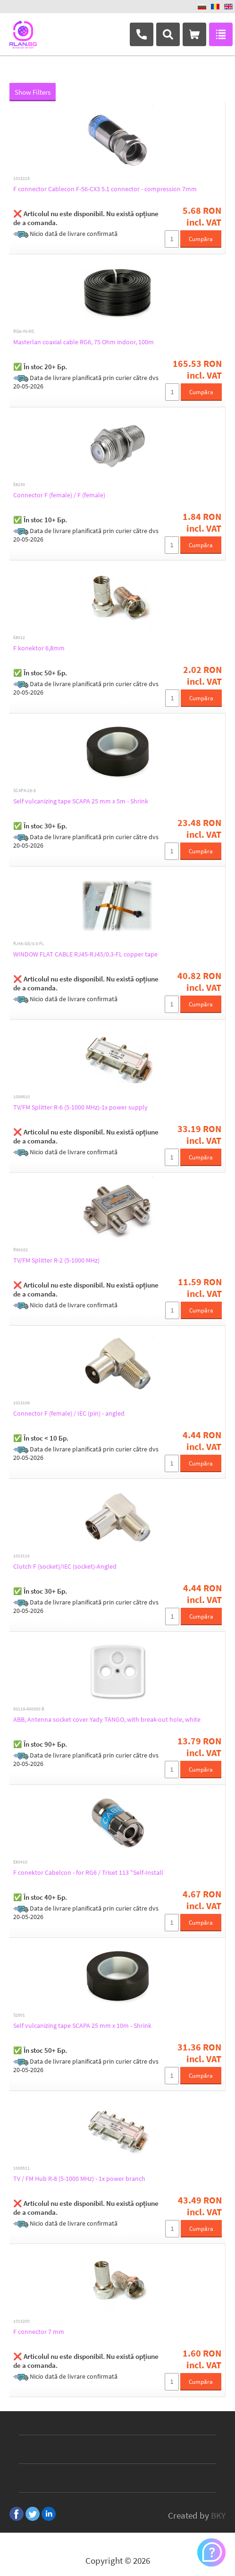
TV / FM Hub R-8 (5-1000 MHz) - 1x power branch (79, 2178)
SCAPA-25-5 (24, 791)
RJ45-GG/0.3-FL (28, 944)
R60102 (20, 1250)
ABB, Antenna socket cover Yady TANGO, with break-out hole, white (107, 1719)
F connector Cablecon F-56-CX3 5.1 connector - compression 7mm (105, 189)
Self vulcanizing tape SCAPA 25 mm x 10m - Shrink (82, 2025)
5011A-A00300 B (28, 1709)
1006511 (21, 2168)
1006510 (21, 1097)
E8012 (19, 637)
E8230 (19, 484)
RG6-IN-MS (23, 331)
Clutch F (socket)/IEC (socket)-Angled (65, 1566)
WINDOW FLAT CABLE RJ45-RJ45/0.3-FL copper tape (85, 954)
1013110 (21, 1556)
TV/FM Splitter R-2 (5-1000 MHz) (56, 1260)
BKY (218, 2515)
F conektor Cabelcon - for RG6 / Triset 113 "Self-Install (88, 1872)
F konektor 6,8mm (39, 648)
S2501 (19, 2015)
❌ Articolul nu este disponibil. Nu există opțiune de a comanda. (86, 218)
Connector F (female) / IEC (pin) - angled (69, 1413)
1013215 (21, 178)
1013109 (21, 1403)
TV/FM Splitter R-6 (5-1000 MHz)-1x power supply (80, 1107)
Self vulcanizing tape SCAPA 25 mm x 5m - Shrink (80, 801)
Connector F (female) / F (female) (59, 495)
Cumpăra (201, 239)
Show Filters (32, 92)
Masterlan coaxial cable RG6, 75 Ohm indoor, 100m (83, 342)
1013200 (21, 2321)
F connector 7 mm (38, 2331)
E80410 (20, 1862)
